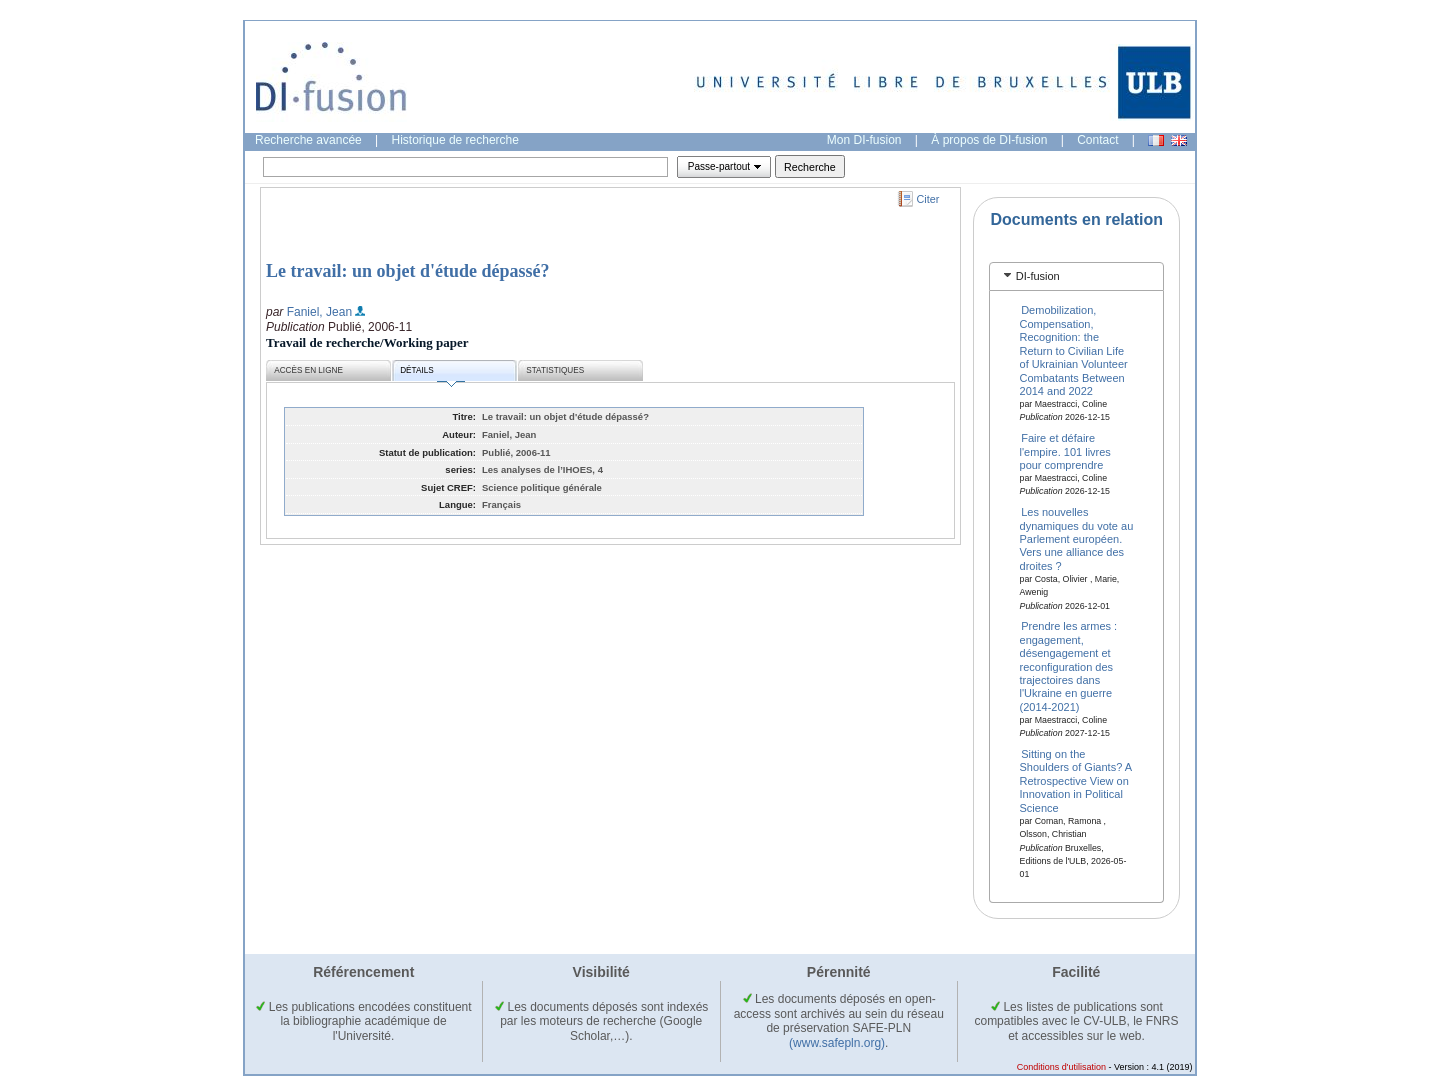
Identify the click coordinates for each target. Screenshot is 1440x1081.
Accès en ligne (308, 370)
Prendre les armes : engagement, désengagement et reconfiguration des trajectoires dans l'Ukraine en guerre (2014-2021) (1069, 666)
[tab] (1076, 276)
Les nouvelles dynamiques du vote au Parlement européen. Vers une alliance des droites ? (1077, 539)
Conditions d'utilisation (1061, 1067)
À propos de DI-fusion (989, 140)
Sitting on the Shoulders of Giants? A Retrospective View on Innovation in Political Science (1076, 781)
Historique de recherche (455, 140)
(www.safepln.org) (837, 1043)
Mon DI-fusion (864, 140)
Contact (1097, 140)
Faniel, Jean (319, 312)
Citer (928, 199)
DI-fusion (1038, 276)
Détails (432, 373)
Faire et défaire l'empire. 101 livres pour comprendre (1065, 451)
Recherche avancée (308, 140)
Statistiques (555, 370)
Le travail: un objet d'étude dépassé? (408, 271)
